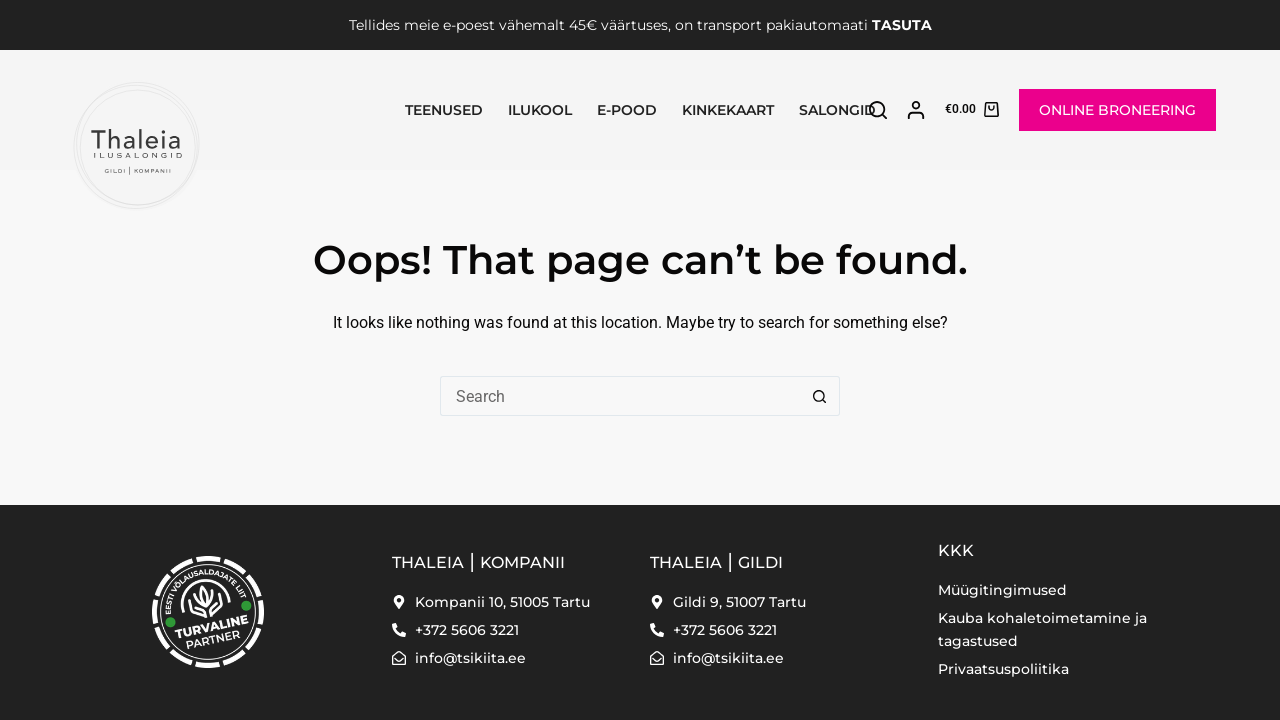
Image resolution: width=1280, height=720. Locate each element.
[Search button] (820, 396)
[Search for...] (620, 396)
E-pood (627, 110)
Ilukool (540, 110)
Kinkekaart (728, 110)
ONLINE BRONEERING (1117, 110)
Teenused (444, 110)
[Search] (878, 110)
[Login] (916, 110)
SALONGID (837, 110)
